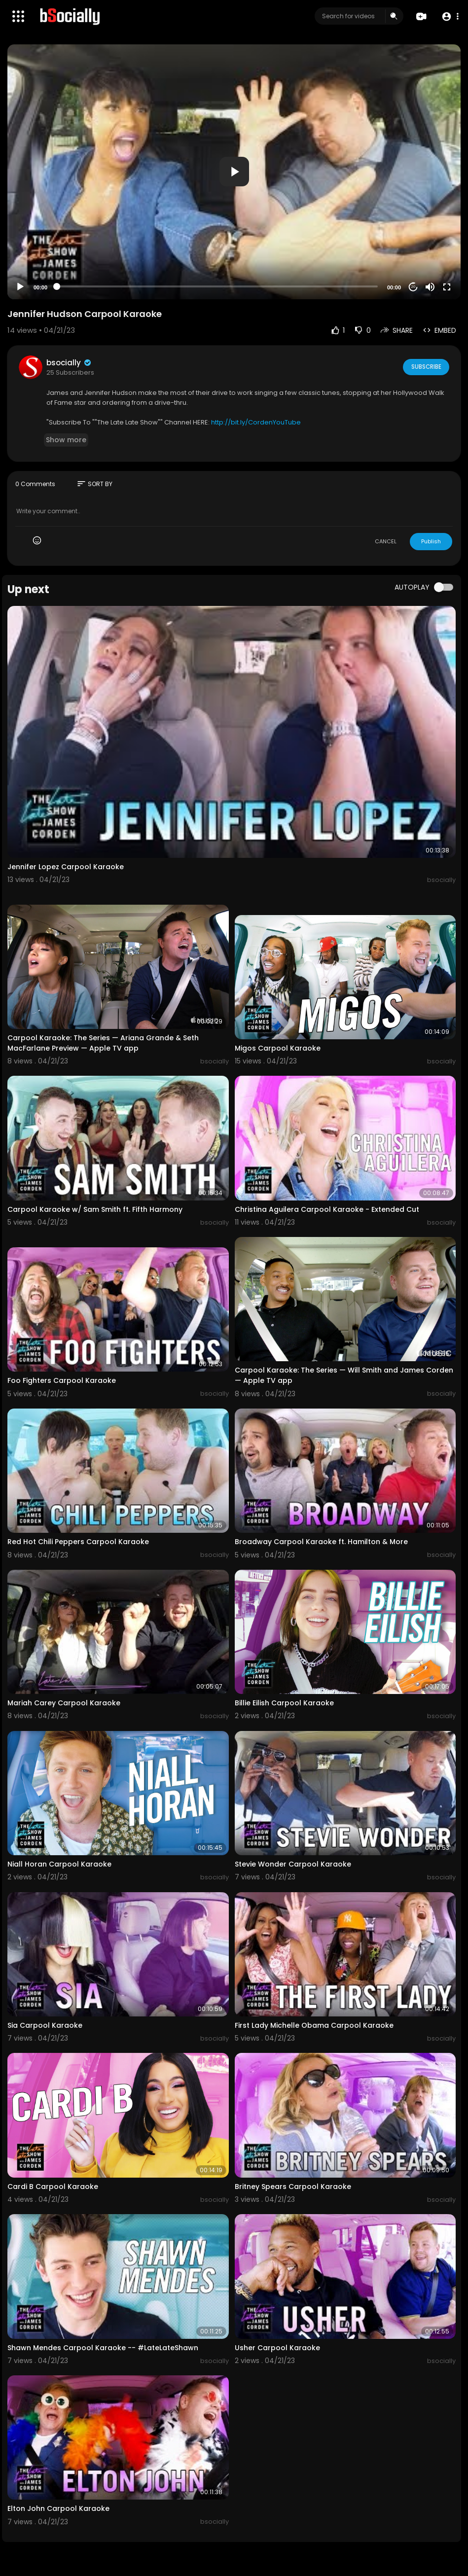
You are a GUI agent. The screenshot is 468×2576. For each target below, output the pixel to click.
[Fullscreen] (447, 287)
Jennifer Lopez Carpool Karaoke (65, 867)
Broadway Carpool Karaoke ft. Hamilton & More (321, 1542)
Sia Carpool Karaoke (44, 2025)
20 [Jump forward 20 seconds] (413, 286)
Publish (431, 541)
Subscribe (425, 367)
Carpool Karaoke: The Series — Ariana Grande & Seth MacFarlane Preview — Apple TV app (103, 1043)
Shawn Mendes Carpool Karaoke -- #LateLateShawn (102, 2348)
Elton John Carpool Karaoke (58, 2508)
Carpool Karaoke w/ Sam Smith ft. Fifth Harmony (94, 1209)
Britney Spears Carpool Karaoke (293, 2186)
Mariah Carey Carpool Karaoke (63, 1703)
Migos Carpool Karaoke (278, 1048)
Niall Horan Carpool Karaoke (59, 1864)
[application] (234, 171)
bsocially (69, 362)
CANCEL (385, 541)
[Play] (20, 287)
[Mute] (430, 287)
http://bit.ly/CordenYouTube (256, 422)
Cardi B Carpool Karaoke (52, 2186)
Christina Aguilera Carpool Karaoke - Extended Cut (327, 1209)
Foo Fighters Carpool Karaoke (61, 1380)
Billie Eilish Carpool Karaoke (284, 1703)
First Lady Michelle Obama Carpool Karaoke (314, 2025)
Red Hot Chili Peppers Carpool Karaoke (78, 1542)
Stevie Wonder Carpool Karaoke (293, 1864)
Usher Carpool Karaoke (277, 2348)
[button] (449, 16)
